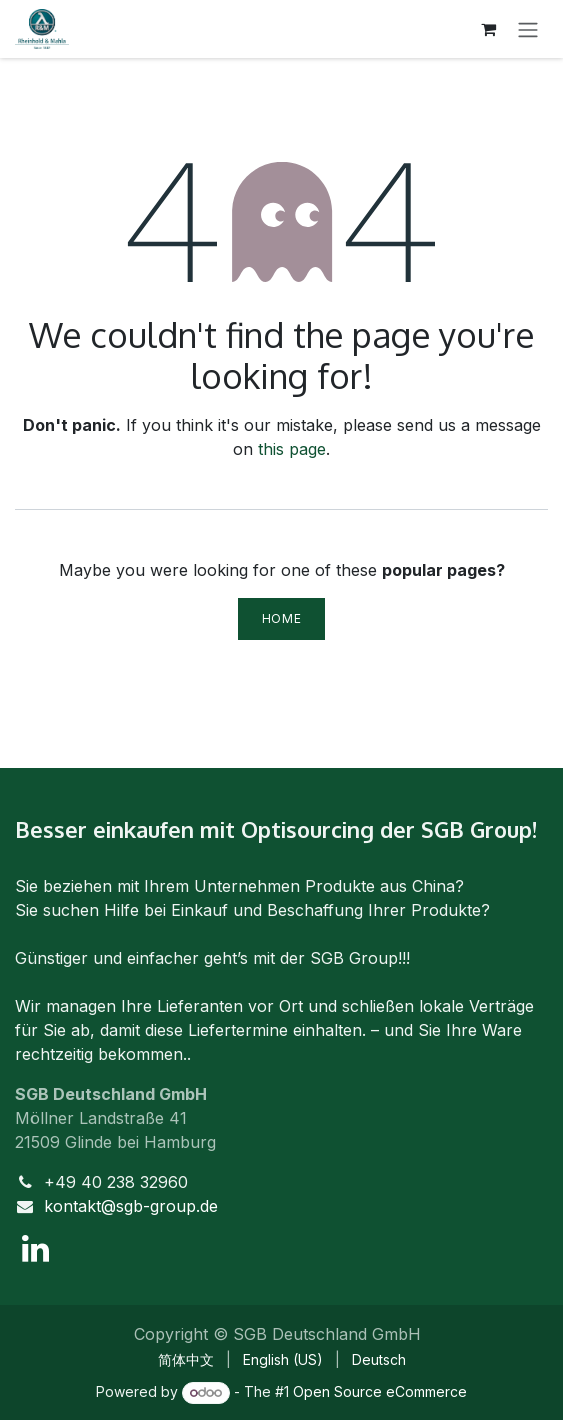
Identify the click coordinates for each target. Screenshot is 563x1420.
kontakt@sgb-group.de (131, 1206)
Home (281, 618)
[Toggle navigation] (528, 29)
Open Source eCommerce (380, 1391)
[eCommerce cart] (488, 29)
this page (292, 449)
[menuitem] (186, 1359)
